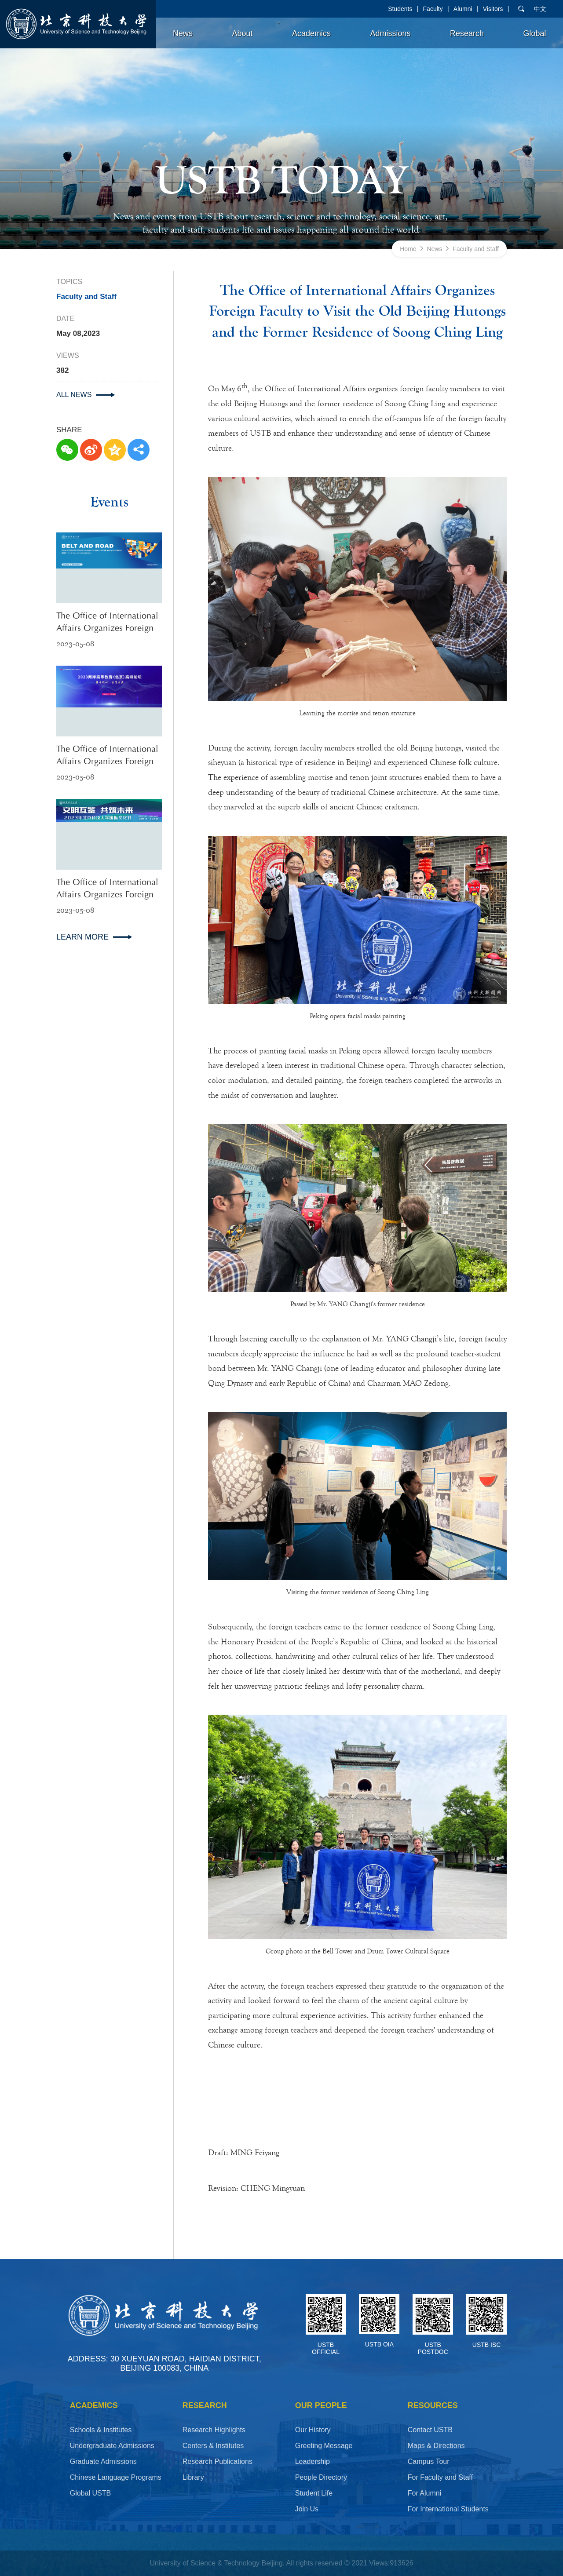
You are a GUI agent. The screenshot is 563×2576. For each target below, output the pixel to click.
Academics (311, 33)
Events (109, 502)
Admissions (390, 33)
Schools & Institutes (101, 2430)
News (183, 33)
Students (400, 8)
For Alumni (424, 2493)
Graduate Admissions (103, 2461)
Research (467, 33)
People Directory (321, 2477)
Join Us (306, 2509)
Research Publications (217, 2461)
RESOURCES (433, 2405)
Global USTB (90, 2493)
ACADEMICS (94, 2405)
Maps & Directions (436, 2445)
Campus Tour (429, 2461)
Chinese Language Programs (115, 2477)
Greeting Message (324, 2445)
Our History (313, 2430)
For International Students (448, 2509)
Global (534, 33)
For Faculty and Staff (440, 2477)
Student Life (314, 2493)
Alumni (462, 8)
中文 (540, 8)
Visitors (493, 8)
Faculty (433, 8)
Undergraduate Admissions (112, 2445)
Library (193, 2477)
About (242, 33)
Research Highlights (214, 2430)
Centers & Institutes (213, 2445)
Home (408, 248)
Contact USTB (430, 2430)
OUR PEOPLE (321, 2405)
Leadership (312, 2461)
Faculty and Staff (476, 248)
